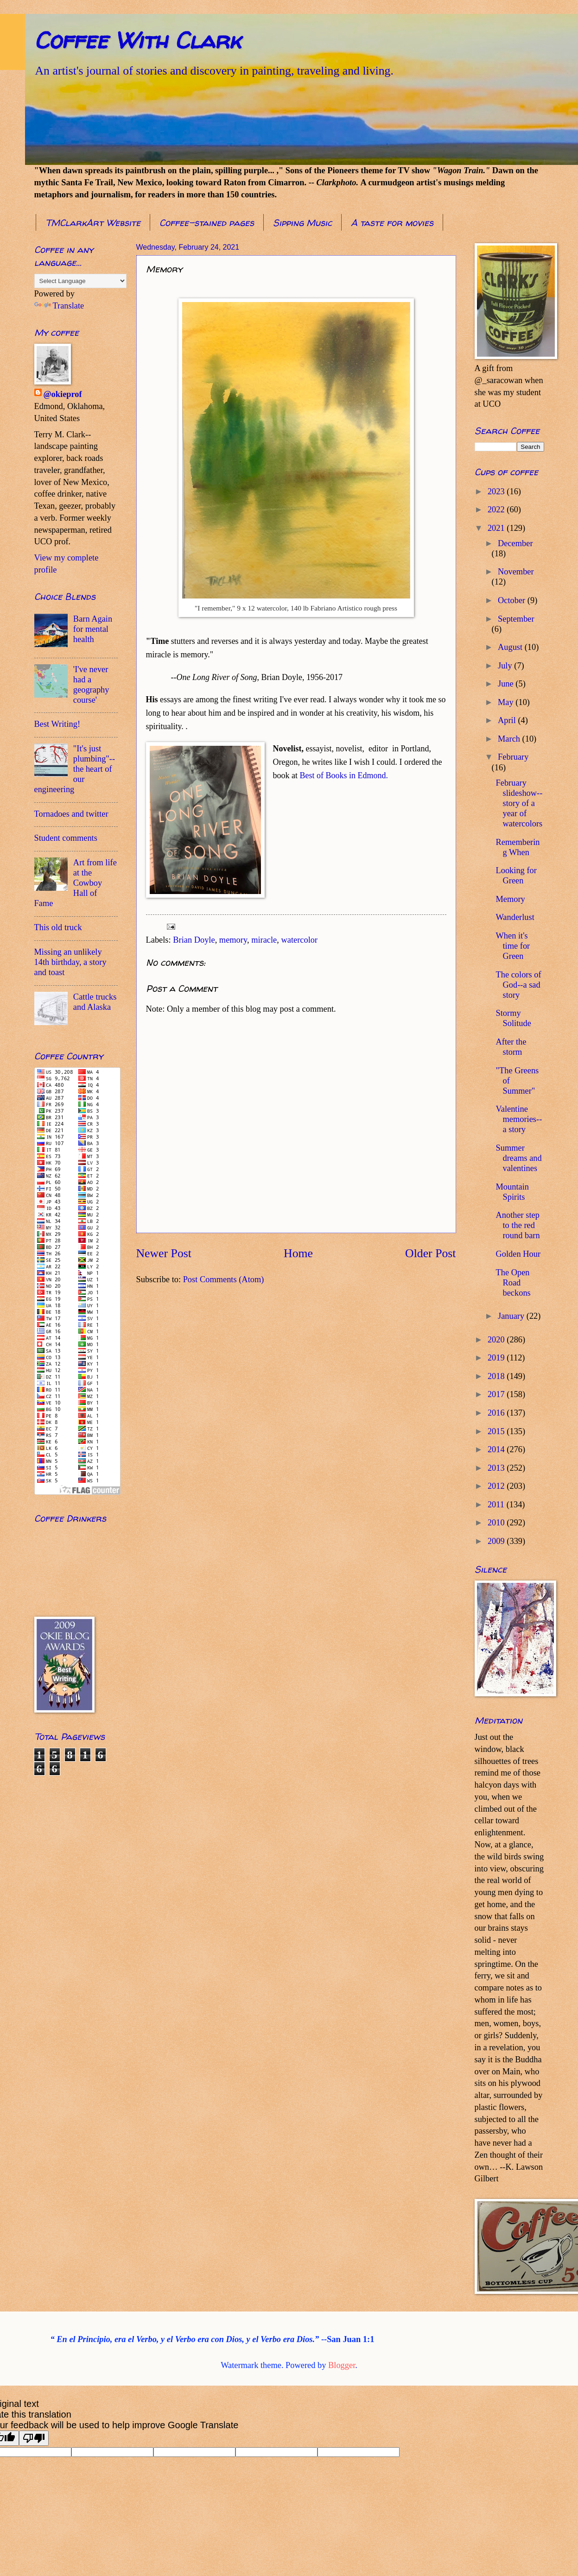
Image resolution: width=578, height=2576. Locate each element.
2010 (497, 1522)
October (512, 600)
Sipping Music (302, 222)
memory (233, 940)
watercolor (299, 940)
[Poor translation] (34, 2438)
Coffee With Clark (137, 40)
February (513, 757)
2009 (497, 1541)
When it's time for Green (512, 946)
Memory (510, 899)
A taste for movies (392, 222)
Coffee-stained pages (206, 222)
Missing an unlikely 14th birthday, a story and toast (70, 962)
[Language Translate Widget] (80, 281)
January (512, 1316)
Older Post (430, 1253)
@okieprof (63, 394)
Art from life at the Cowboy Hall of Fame (75, 883)
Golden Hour (517, 1254)
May (506, 702)
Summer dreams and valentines (518, 1158)
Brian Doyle (194, 940)
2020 (497, 1339)
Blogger (341, 2365)
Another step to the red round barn (517, 1225)
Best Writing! (57, 724)
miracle (264, 940)
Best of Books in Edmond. (344, 775)
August (511, 647)
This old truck (58, 927)
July (506, 665)
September (516, 619)
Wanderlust (514, 917)
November (516, 571)
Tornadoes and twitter (71, 814)
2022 (497, 509)
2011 (497, 1504)
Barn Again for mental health (92, 629)
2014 (497, 1449)
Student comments (65, 838)
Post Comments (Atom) (223, 1279)
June (506, 683)
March (510, 738)
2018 (497, 1376)
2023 (497, 491)
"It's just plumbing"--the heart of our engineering (74, 769)
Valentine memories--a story (518, 1119)
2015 (497, 1431)
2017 (497, 1394)
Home (298, 1253)
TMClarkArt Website (92, 222)
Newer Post (163, 1253)
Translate (59, 305)
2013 (497, 1468)
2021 (497, 528)
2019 (497, 1357)
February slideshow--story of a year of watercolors (518, 803)
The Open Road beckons (512, 1282)
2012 (497, 1486)
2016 (497, 1412)
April (508, 720)
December (515, 543)
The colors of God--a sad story (518, 985)
